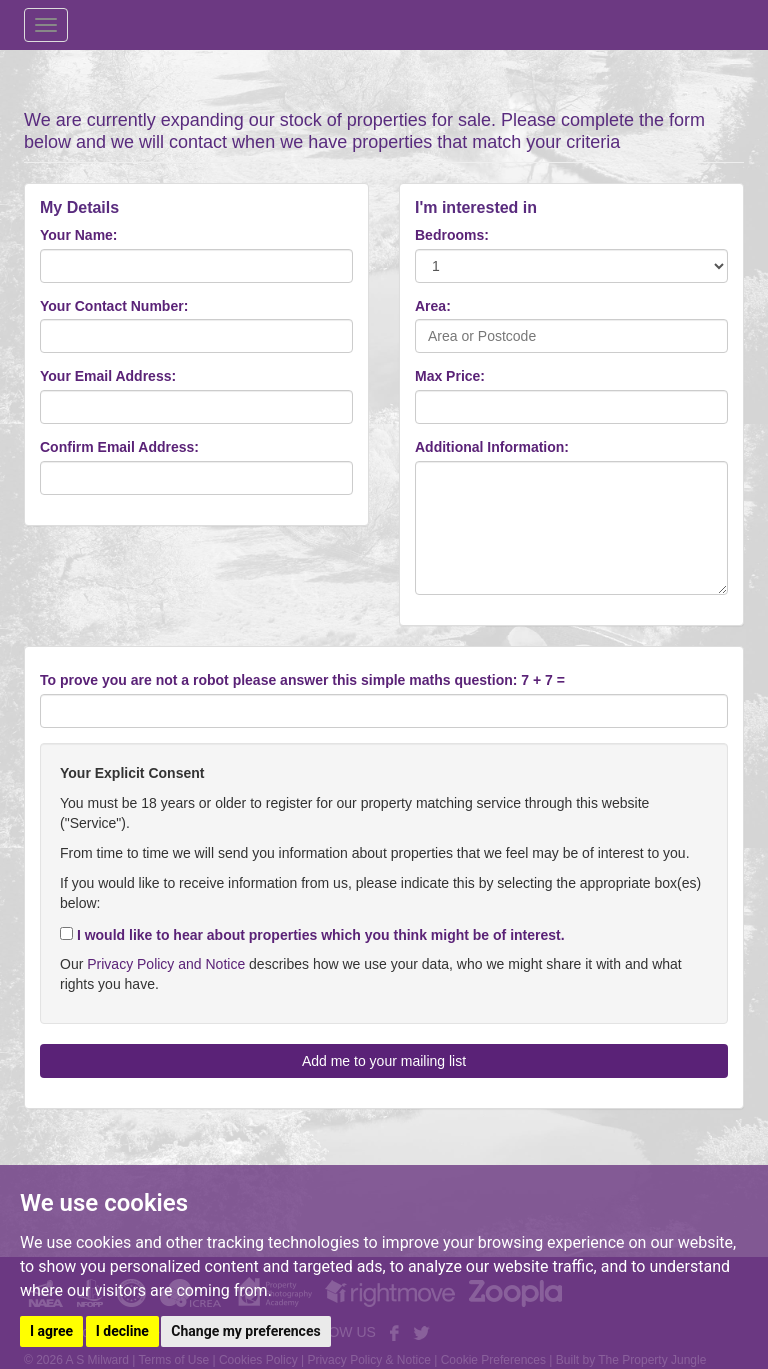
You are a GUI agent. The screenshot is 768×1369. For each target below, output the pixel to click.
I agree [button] (51, 1331)
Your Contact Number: (114, 306)
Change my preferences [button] (245, 1331)
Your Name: (79, 235)
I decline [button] (122, 1331)
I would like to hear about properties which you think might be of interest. (312, 935)
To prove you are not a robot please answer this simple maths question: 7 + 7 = (302, 680)
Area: (433, 306)
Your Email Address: (108, 376)
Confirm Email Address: (119, 447)
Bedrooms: (452, 235)
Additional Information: (492, 447)
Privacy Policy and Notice (166, 964)
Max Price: (450, 376)
